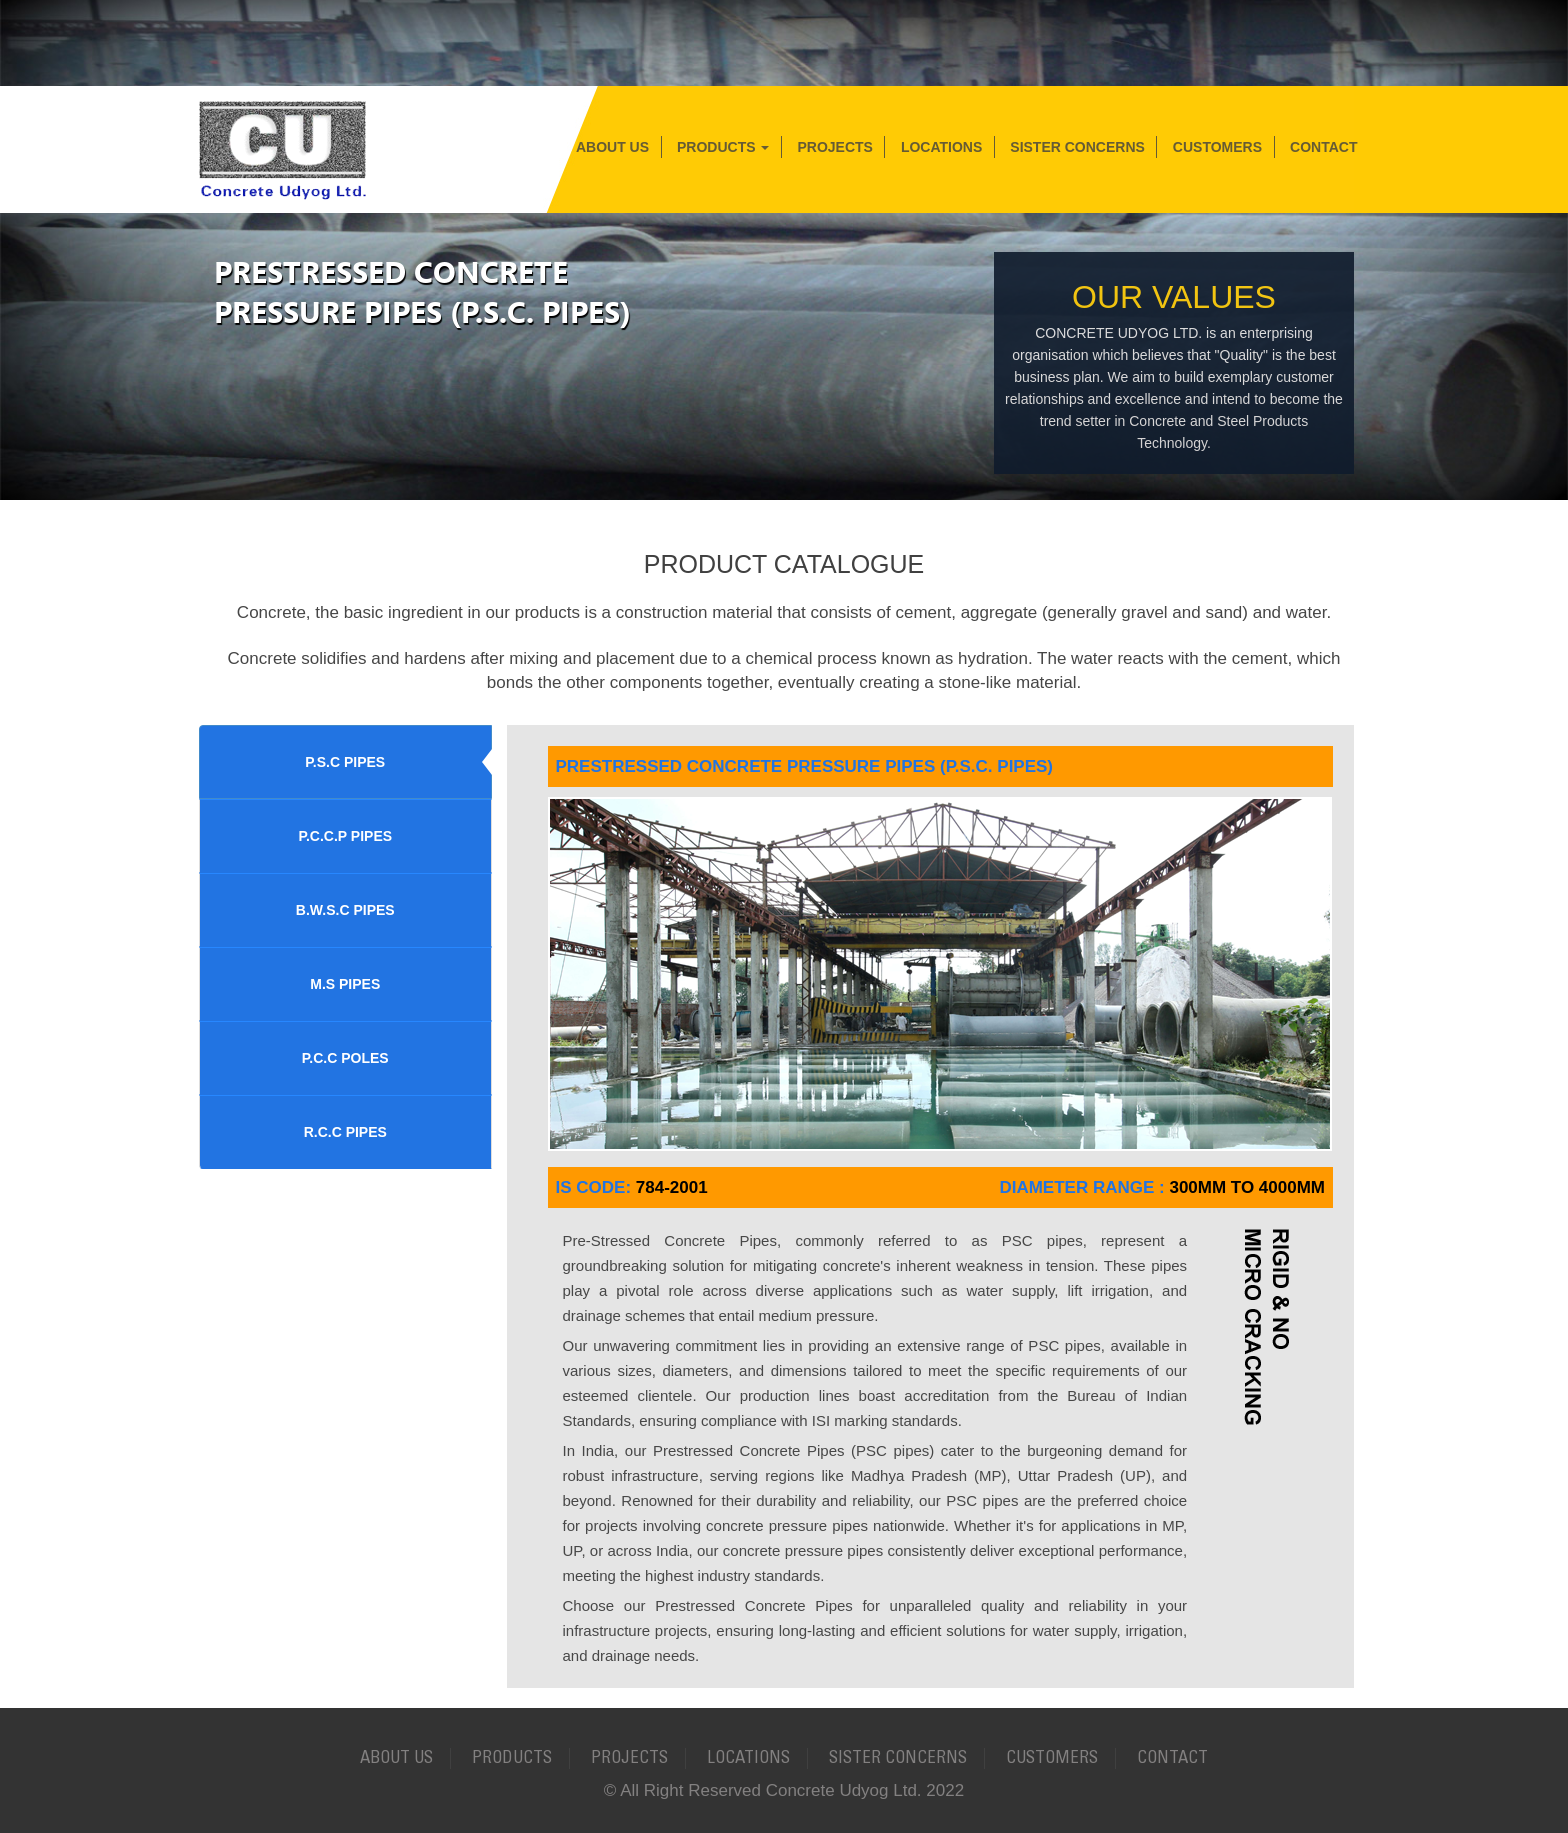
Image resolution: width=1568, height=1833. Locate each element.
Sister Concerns (1077, 147)
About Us (612, 147)
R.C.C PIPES (345, 1132)
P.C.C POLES (345, 1058)
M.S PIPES (345, 984)
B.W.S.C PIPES (345, 910)
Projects (834, 147)
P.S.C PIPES (345, 762)
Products (723, 147)
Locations (941, 147)
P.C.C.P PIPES (345, 836)
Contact (1323, 147)
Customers (1217, 147)
